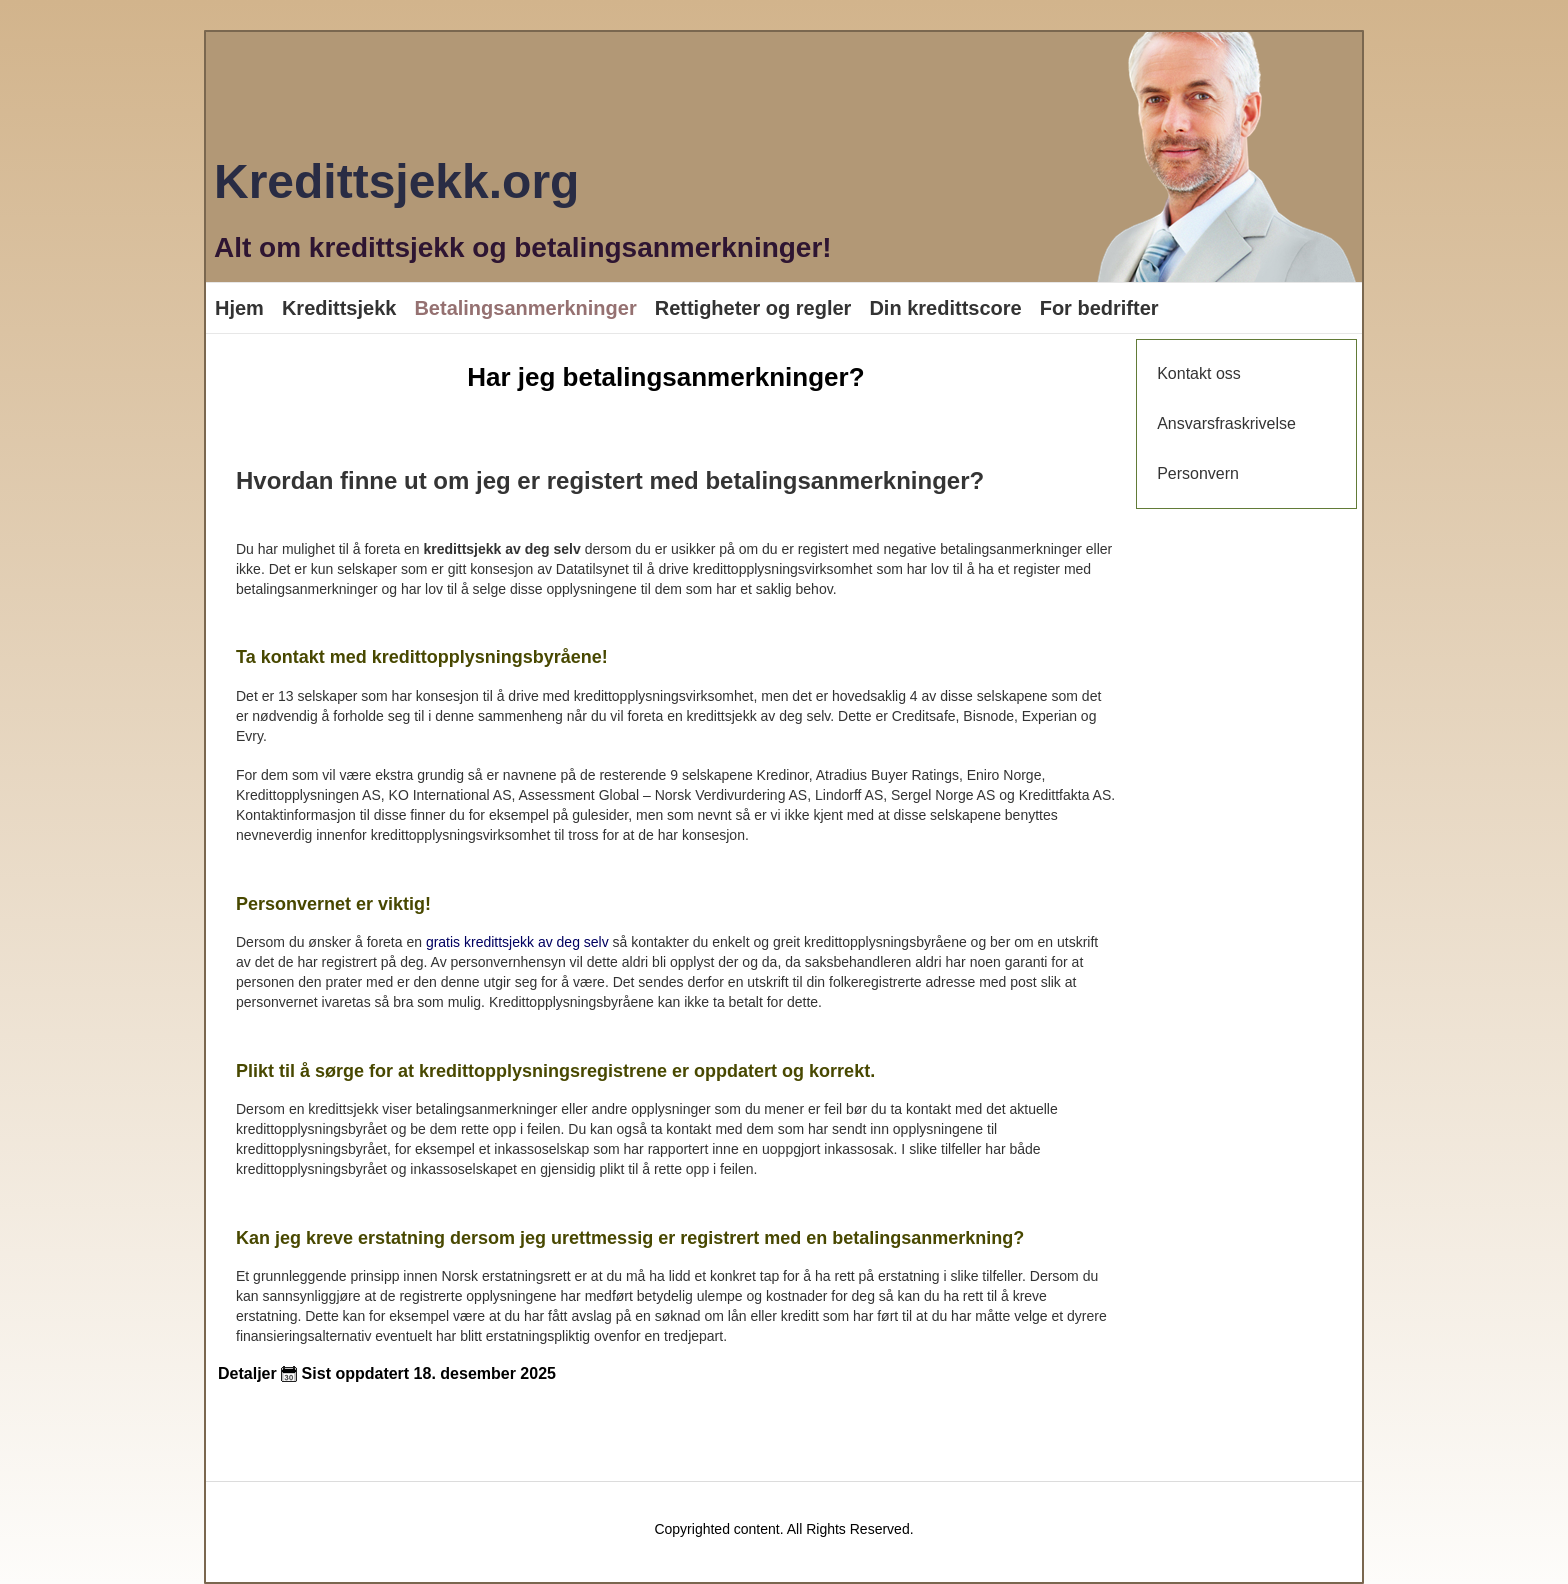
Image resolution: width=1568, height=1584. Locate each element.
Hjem (239, 308)
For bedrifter (1099, 308)
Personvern (1198, 473)
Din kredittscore (945, 308)
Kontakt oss (1199, 373)
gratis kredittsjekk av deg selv (517, 942)
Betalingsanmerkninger (525, 308)
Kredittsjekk (339, 308)
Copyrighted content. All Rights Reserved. (783, 1529)
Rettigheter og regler (753, 308)
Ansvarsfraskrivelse (1226, 423)
